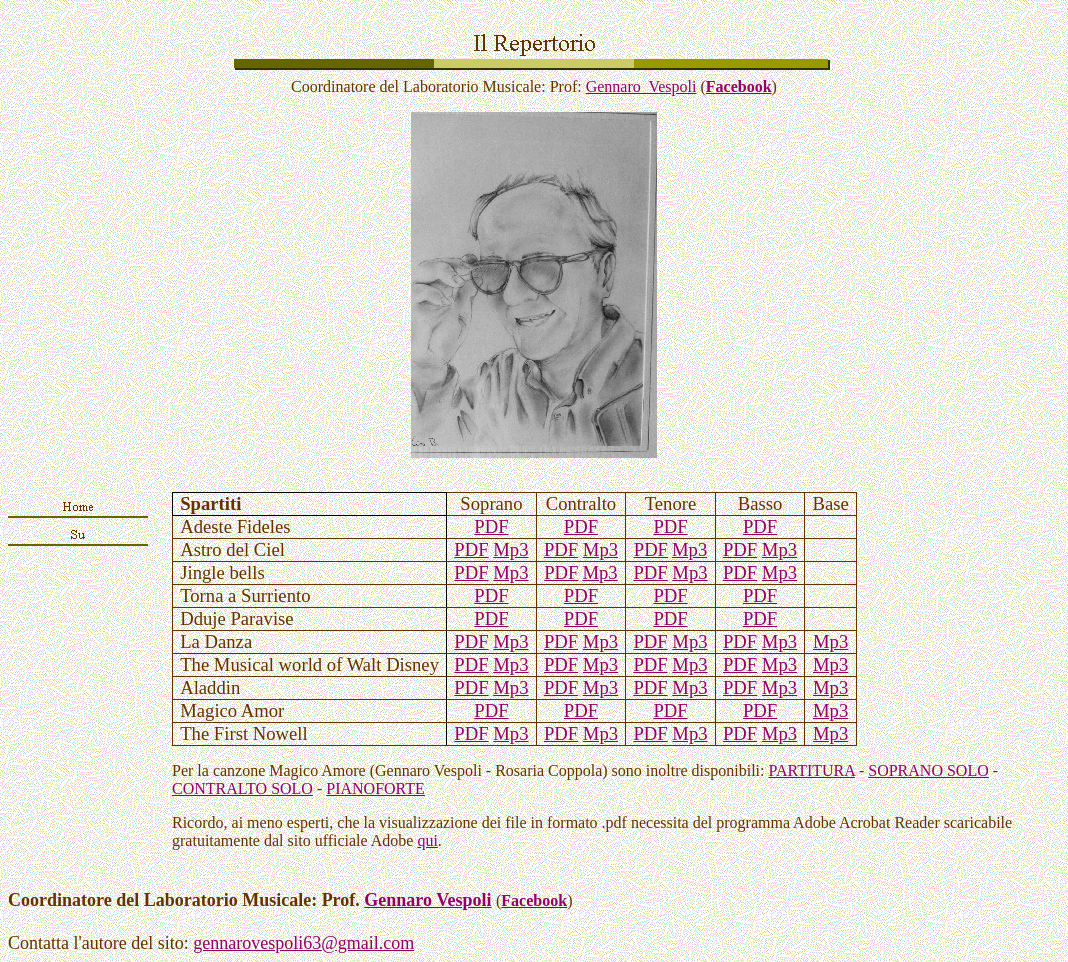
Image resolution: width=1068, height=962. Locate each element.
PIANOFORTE (375, 788)
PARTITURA (811, 770)
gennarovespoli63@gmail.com (303, 943)
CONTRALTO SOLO (242, 788)
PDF (491, 526)
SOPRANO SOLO (928, 770)
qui (427, 840)
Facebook (739, 86)
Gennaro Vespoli (641, 86)
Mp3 (510, 549)
